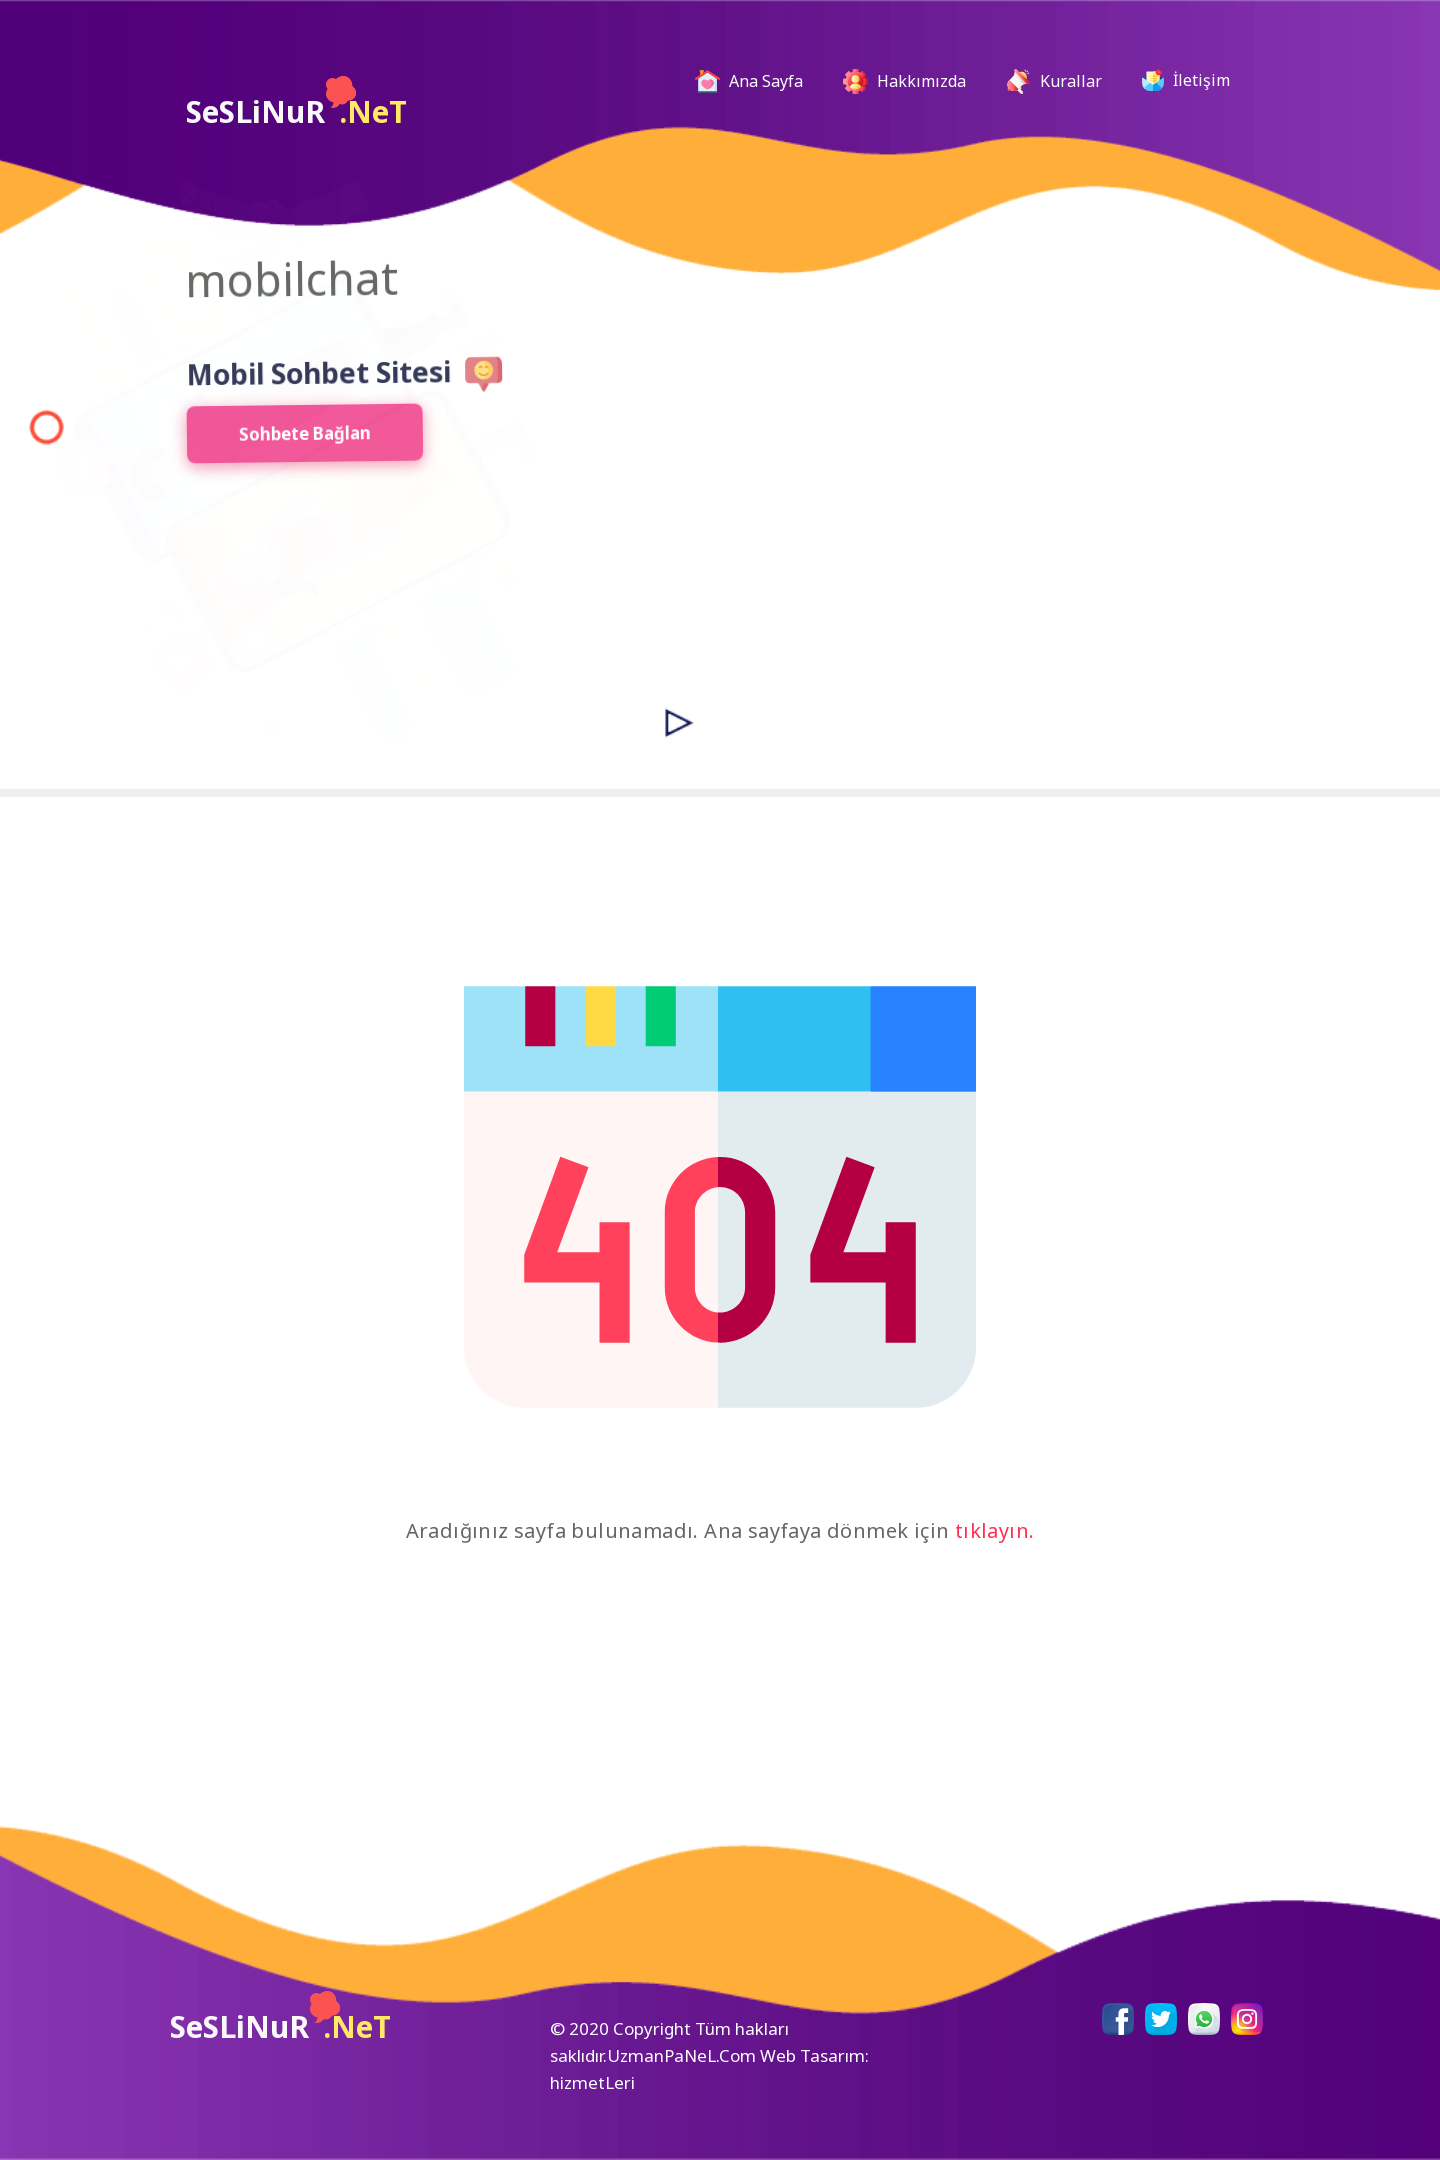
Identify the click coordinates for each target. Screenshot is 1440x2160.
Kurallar (1054, 81)
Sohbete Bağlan (286, 439)
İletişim (1186, 80)
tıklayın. (995, 1530)
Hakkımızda (904, 81)
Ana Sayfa (757, 81)
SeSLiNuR (296, 104)
